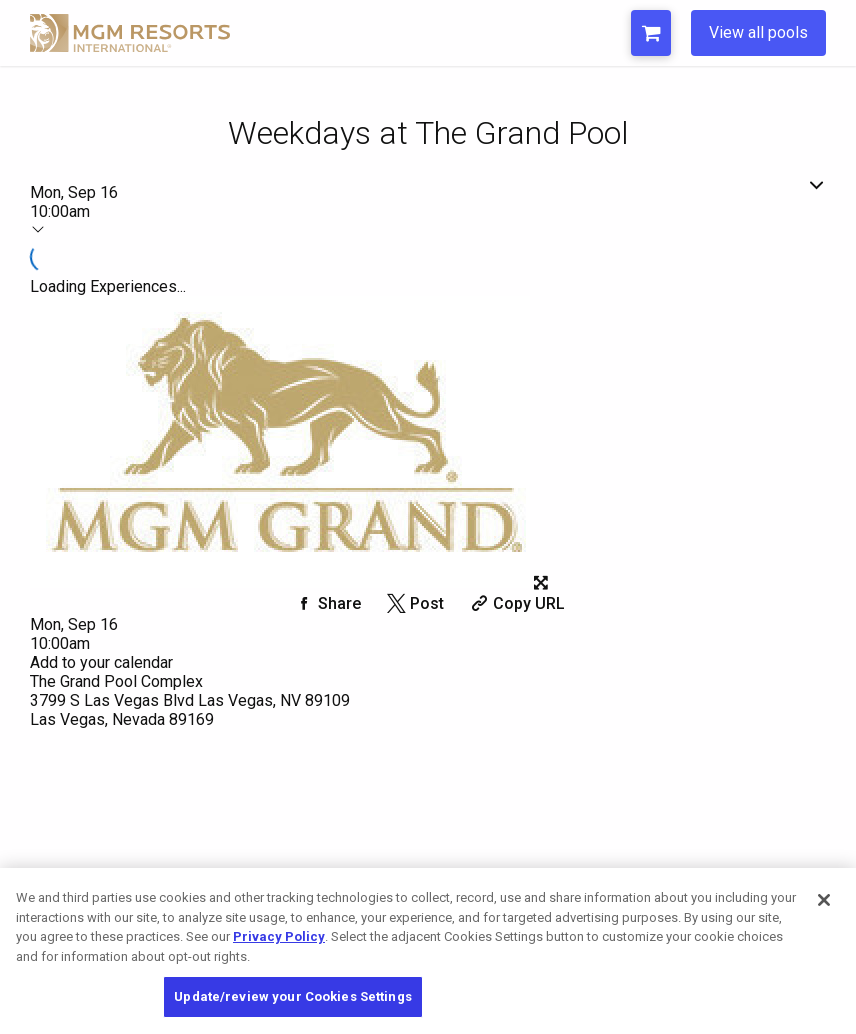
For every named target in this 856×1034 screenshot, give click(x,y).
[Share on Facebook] (326, 603)
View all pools (758, 32)
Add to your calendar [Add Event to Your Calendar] (101, 662)
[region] (428, 951)
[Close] (824, 900)
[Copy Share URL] (515, 603)
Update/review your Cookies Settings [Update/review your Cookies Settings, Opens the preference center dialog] (293, 996)
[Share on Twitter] (413, 603)
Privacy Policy (279, 936)
